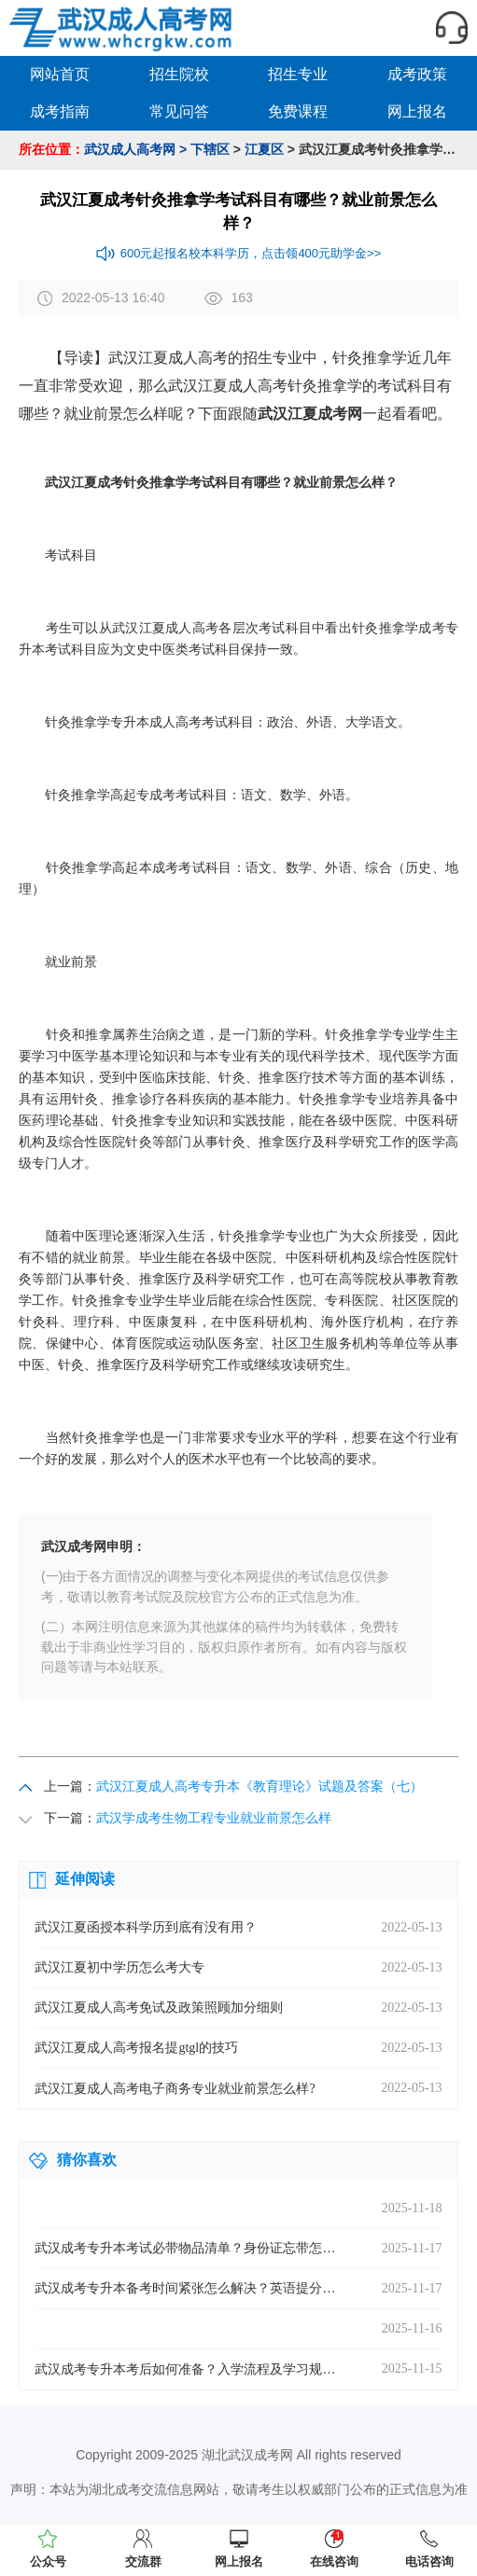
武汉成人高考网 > (135, 149)
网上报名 (417, 111)
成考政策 (417, 74)
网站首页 (60, 74)
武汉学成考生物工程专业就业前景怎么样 (213, 1817)
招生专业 (298, 74)
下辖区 (210, 149)
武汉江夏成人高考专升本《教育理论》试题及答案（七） (259, 1786)
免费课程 (298, 111)
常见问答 (179, 111)
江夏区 (264, 149)
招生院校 (179, 74)
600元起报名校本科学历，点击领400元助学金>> (239, 253)
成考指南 (60, 111)
